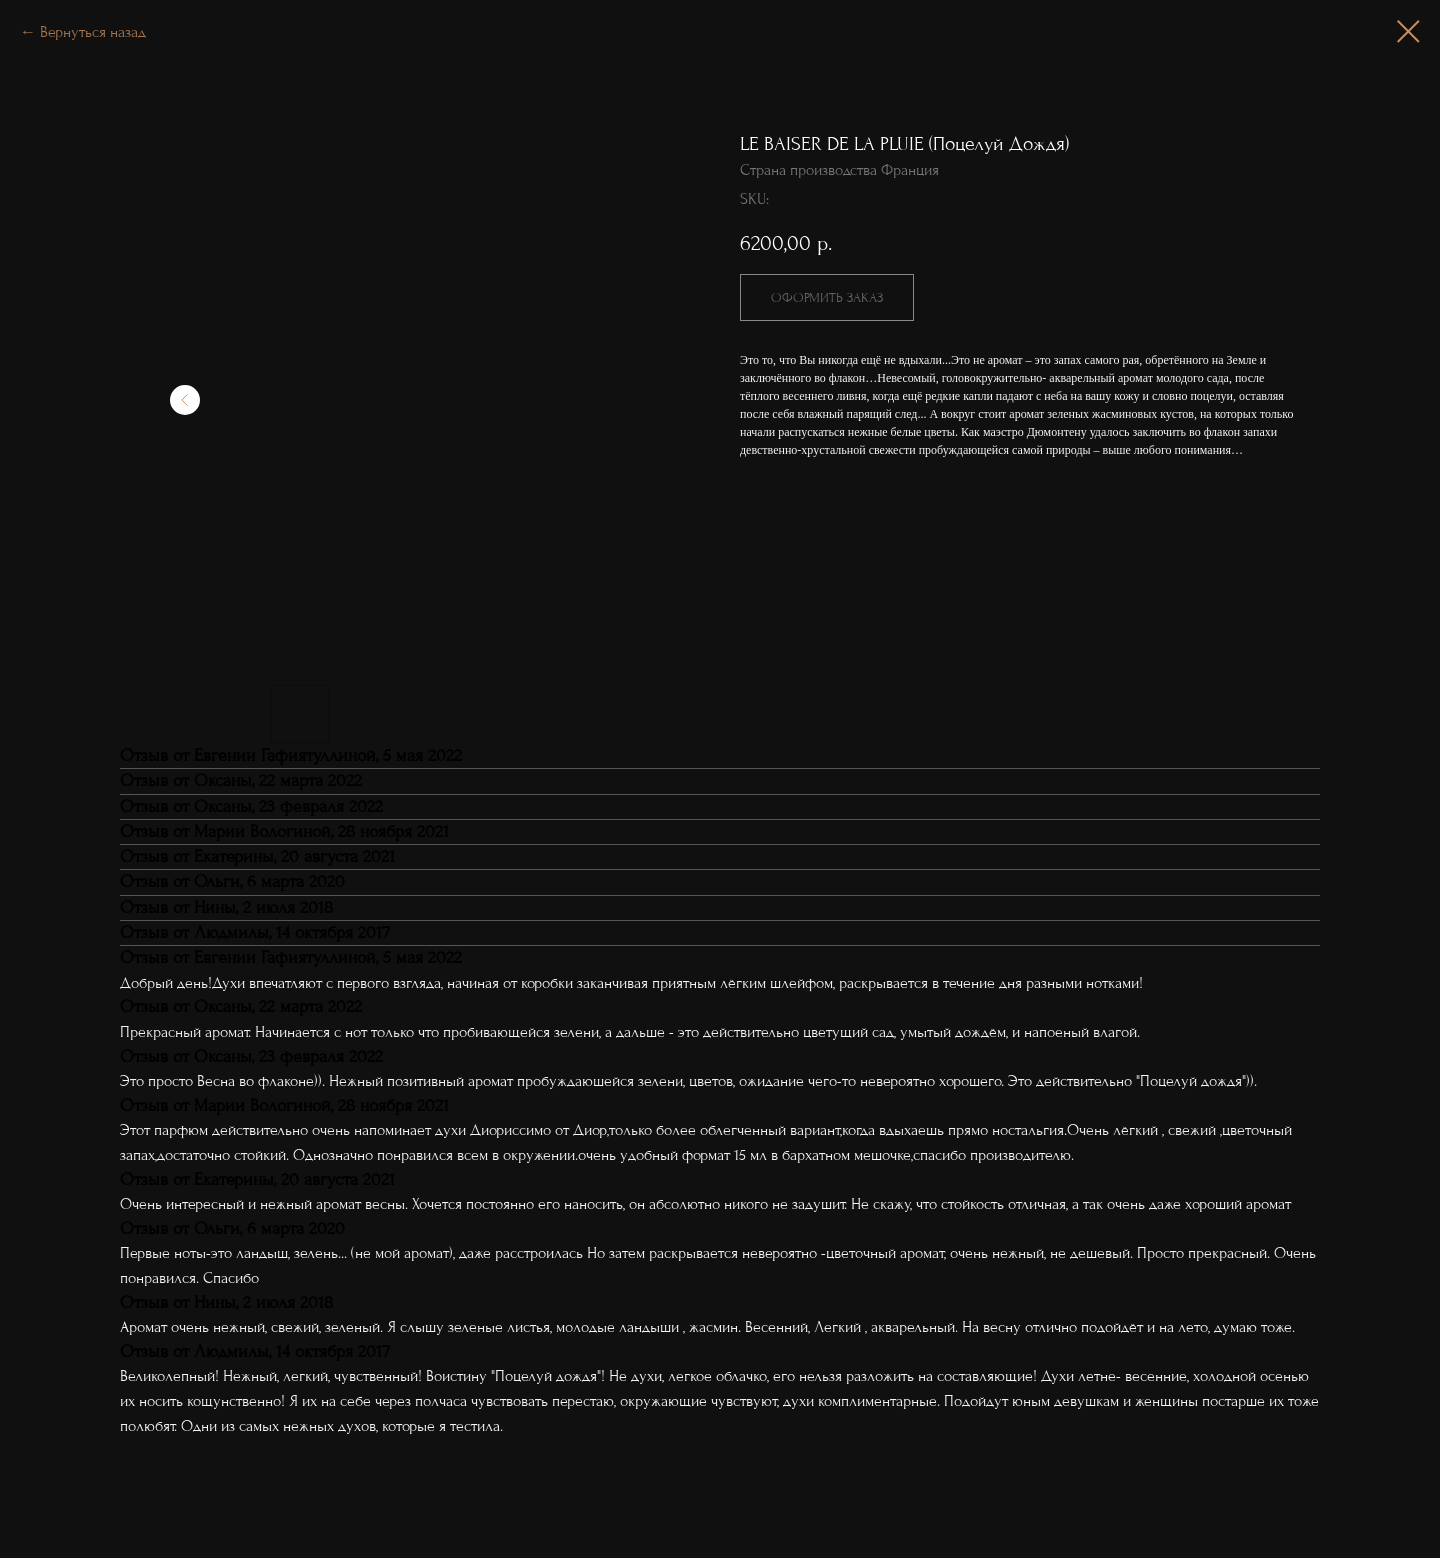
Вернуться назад (93, 32)
